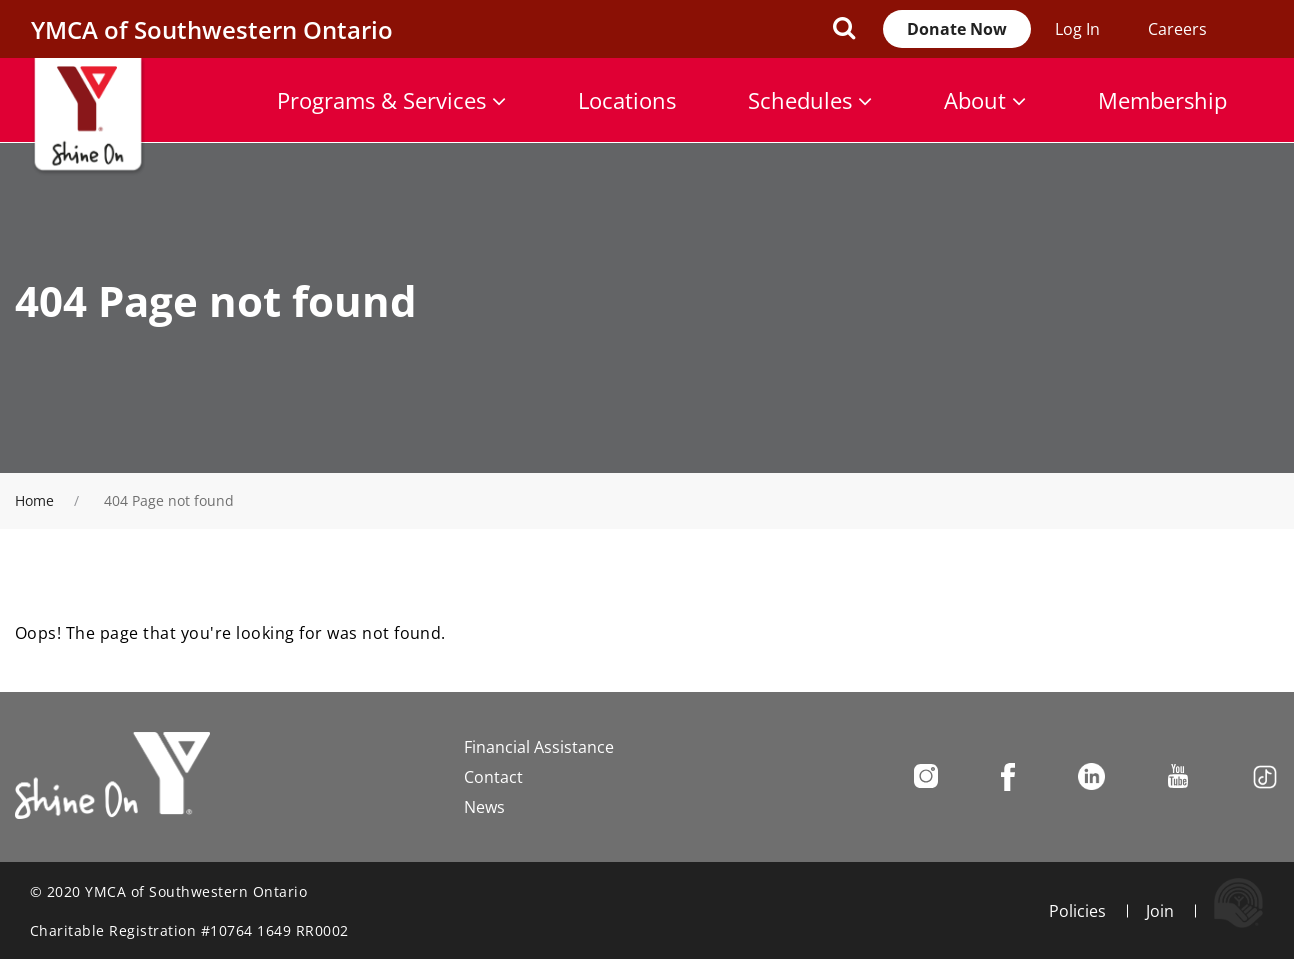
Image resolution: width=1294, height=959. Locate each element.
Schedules (810, 100)
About (985, 100)
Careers (1177, 29)
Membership (1162, 100)
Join (1160, 911)
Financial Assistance (539, 747)
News (484, 807)
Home (34, 500)
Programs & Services (391, 100)
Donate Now (957, 29)
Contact (493, 777)
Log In (1077, 29)
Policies (1077, 911)
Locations (627, 100)
